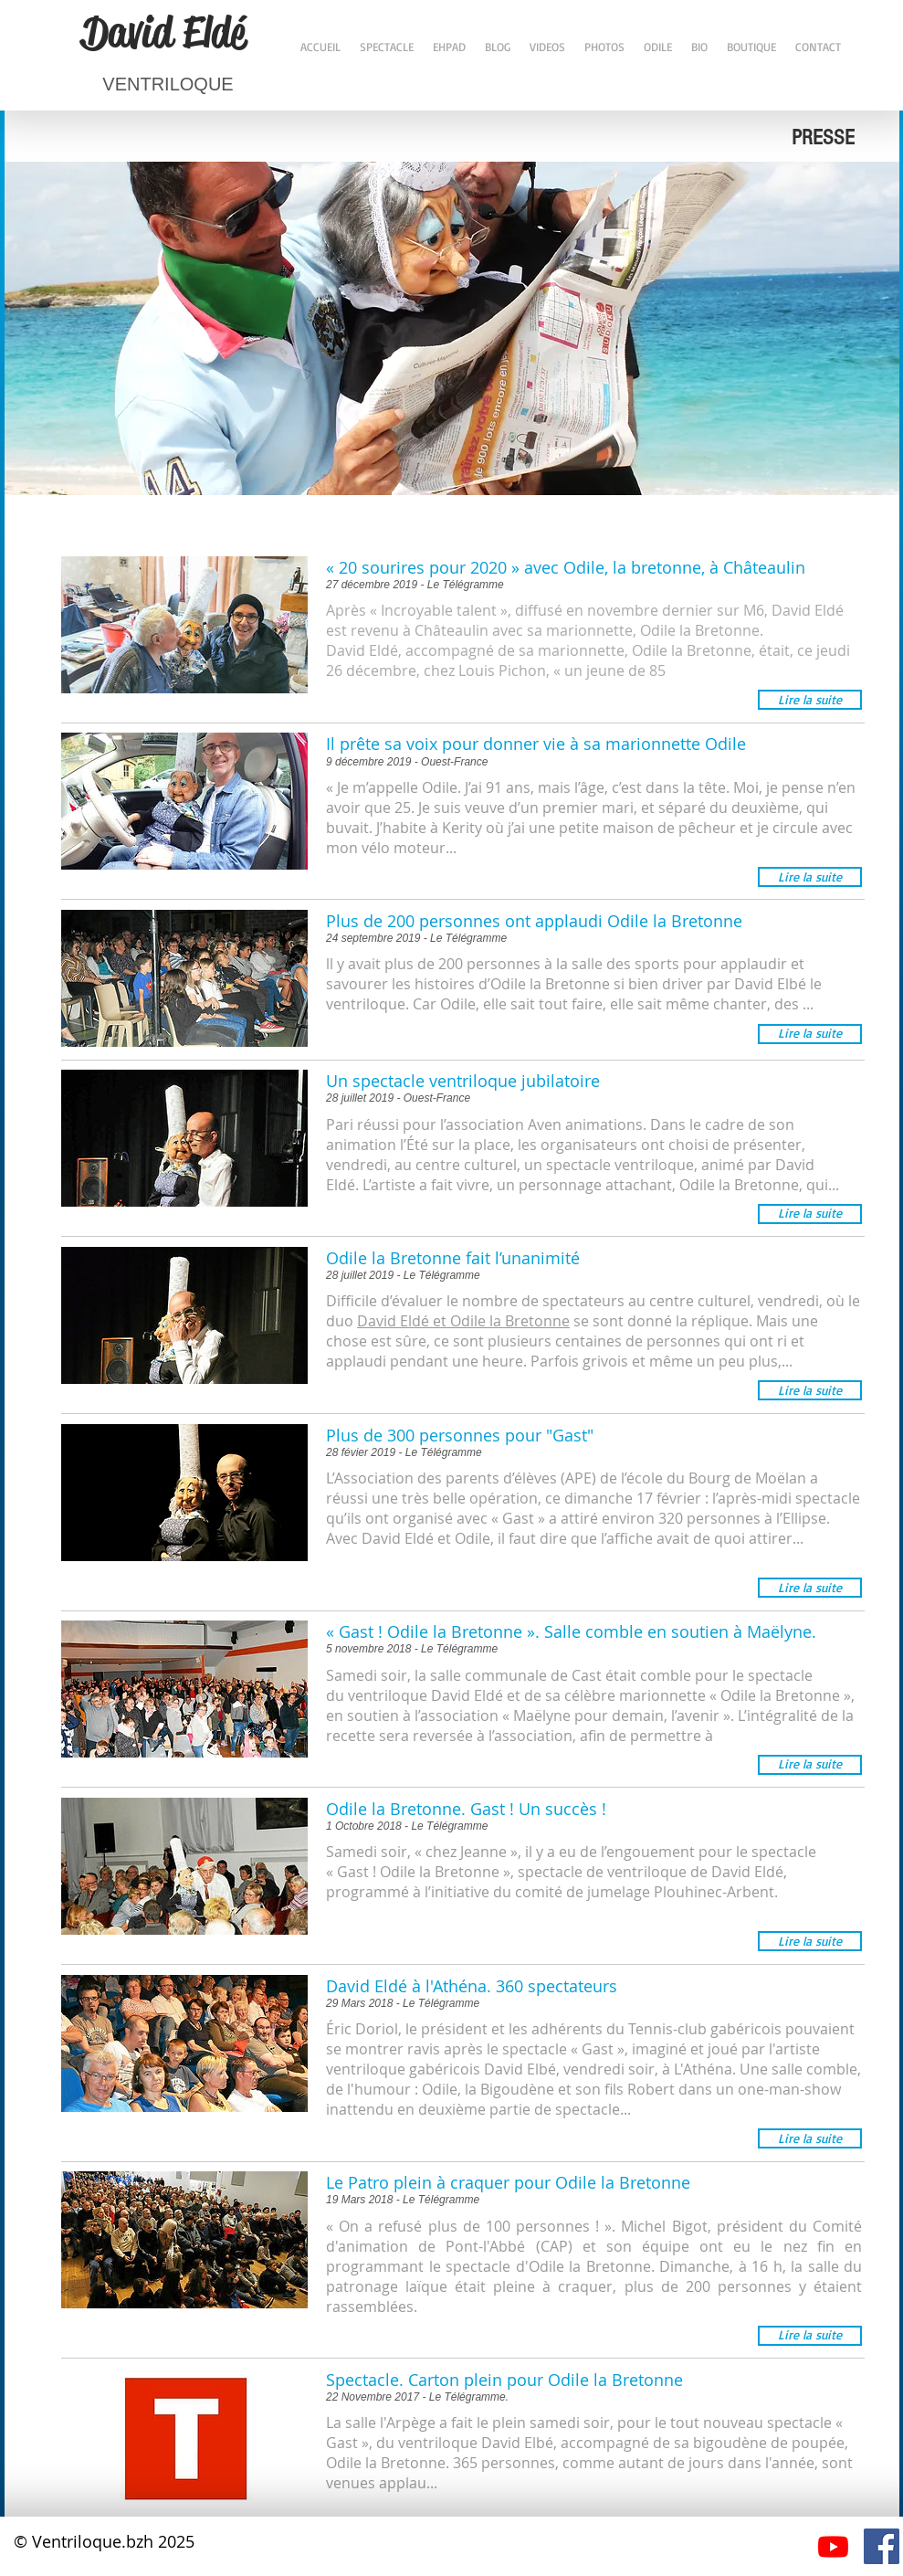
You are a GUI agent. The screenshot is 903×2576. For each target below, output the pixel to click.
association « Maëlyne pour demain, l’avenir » (575, 1715)
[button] (810, 700)
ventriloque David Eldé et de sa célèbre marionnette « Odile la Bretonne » (599, 1695)
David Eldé (163, 32)
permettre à (673, 1736)
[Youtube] (833, 2546)
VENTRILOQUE (167, 84)
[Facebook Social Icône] (881, 2546)
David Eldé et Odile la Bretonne (463, 1321)
